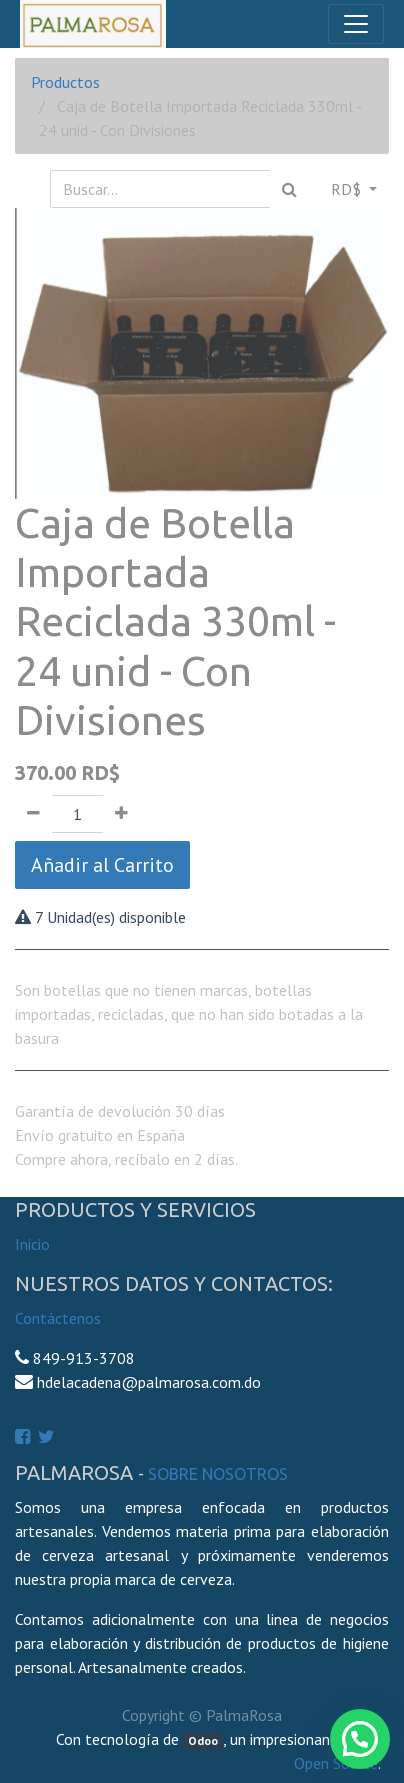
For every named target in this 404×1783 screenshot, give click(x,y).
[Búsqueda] (289, 189)
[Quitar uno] (33, 814)
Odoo (203, 1740)
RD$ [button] (348, 189)
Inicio (32, 1244)
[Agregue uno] (121, 814)
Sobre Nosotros (218, 1474)
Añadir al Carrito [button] (102, 865)
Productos (65, 82)
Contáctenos (58, 1318)
